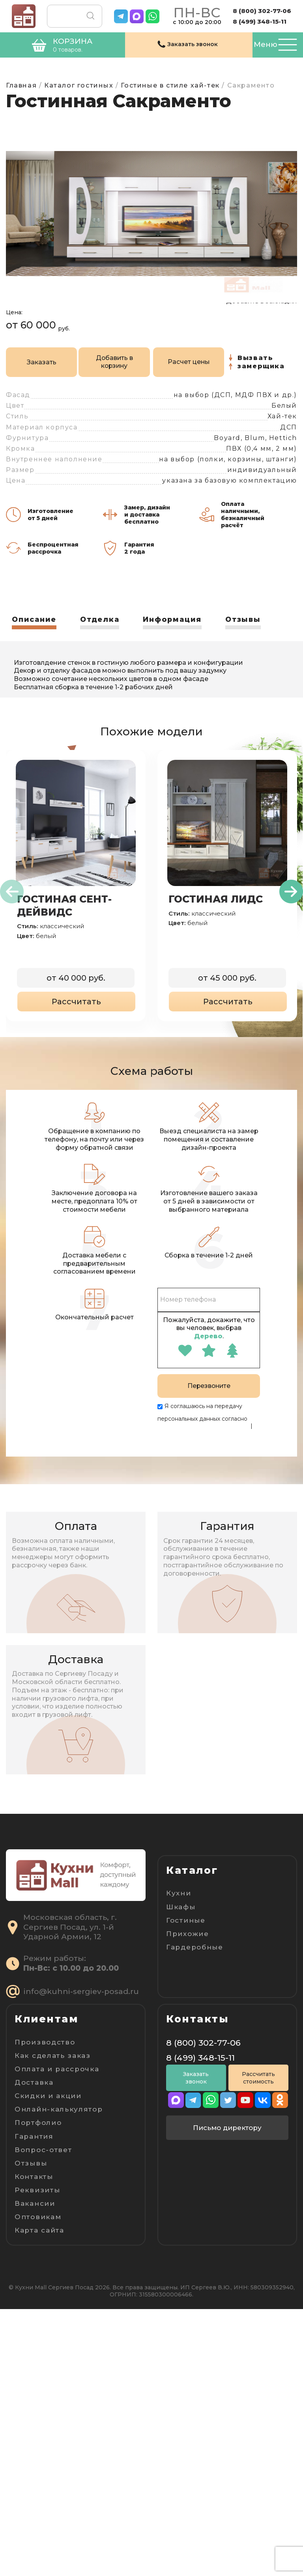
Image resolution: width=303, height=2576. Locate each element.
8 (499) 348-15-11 (259, 21)
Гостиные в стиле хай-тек (170, 85)
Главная (21, 85)
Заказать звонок (196, 2346)
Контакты (34, 2443)
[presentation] (12, 910)
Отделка (101, 637)
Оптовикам (38, 2484)
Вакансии (35, 2470)
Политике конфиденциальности (203, 1444)
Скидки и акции (48, 2363)
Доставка (34, 2349)
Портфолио (38, 2390)
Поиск (89, 16)
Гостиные (186, 1938)
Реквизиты (37, 2457)
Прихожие (187, 1952)
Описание (35, 637)
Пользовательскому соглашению (204, 1451)
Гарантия (34, 2403)
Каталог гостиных (79, 85)
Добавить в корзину (89, 380)
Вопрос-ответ (43, 2417)
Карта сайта (39, 2497)
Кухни (178, 1911)
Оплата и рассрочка (57, 2336)
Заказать (33, 380)
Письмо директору (227, 2396)
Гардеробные (194, 1965)
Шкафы (181, 1925)
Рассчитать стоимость (258, 2346)
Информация (175, 637)
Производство (45, 2309)
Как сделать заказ (53, 2322)
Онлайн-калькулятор (59, 2376)
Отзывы (247, 637)
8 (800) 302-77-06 (262, 11)
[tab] (34, 640)
